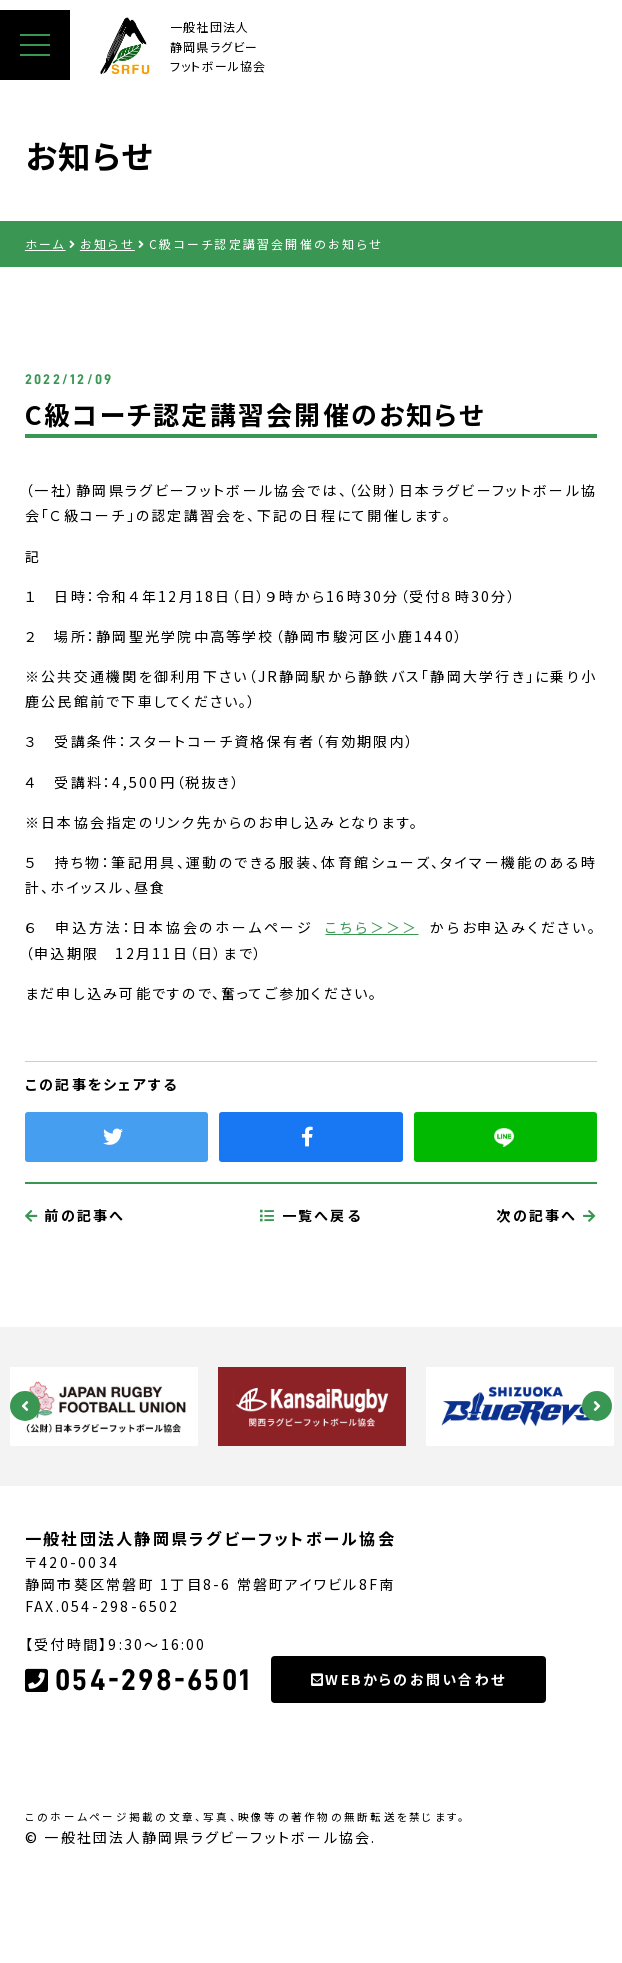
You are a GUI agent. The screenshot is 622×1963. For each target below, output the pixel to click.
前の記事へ (75, 1309)
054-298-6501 (138, 1774)
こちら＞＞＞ (371, 927)
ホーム (45, 243)
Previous (25, 1406)
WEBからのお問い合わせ (408, 1773)
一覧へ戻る (311, 1309)
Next (597, 1406)
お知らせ (107, 243)
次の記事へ (546, 1309)
